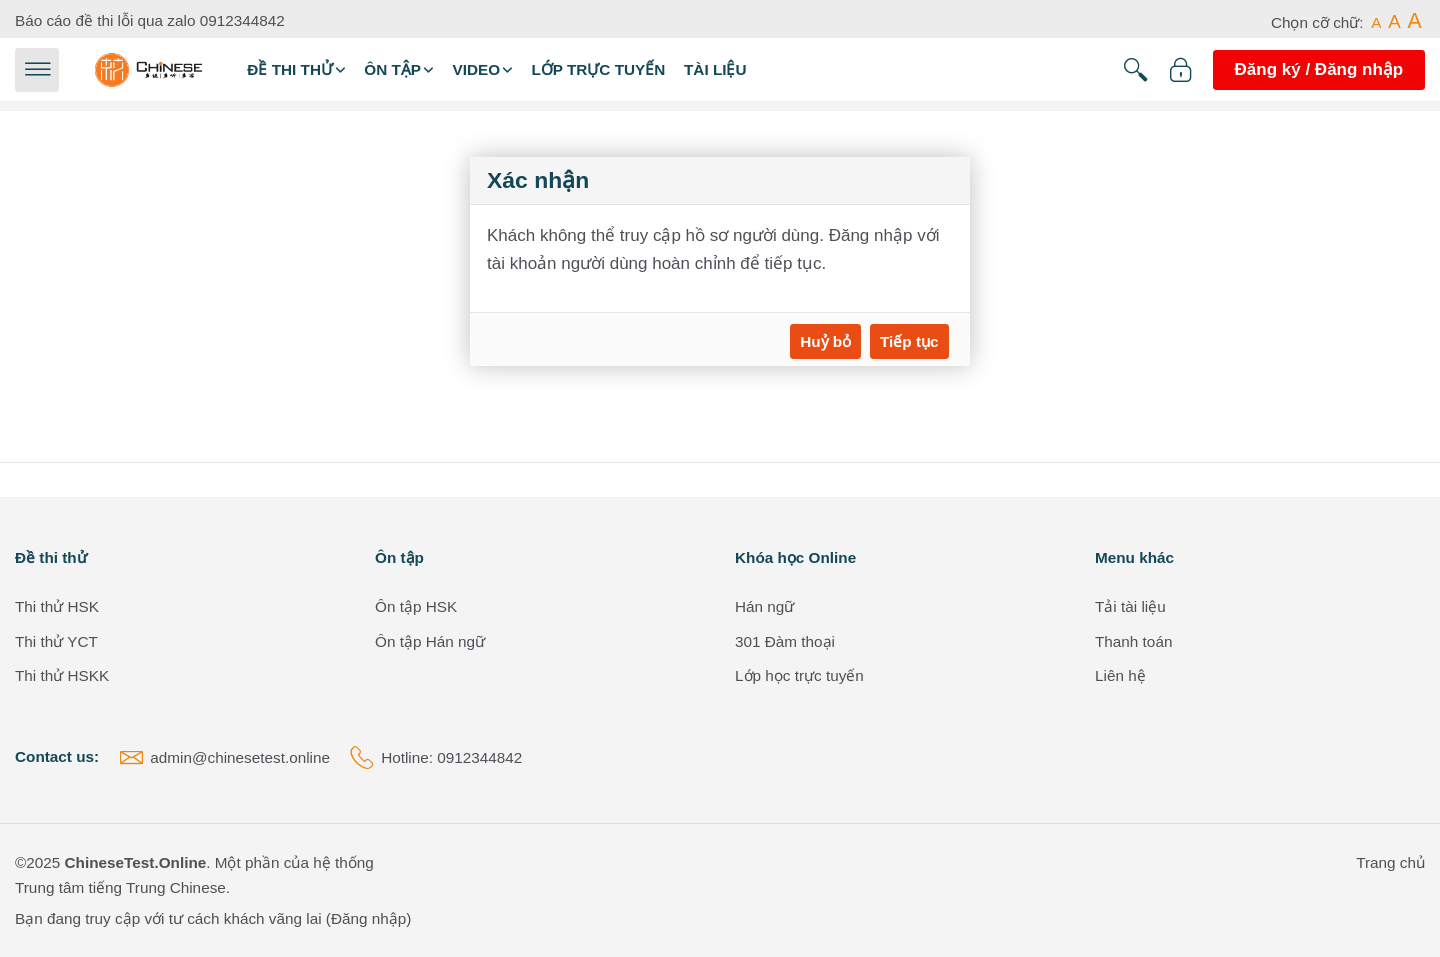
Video (476, 69)
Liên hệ (1120, 675)
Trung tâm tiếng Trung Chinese (120, 887)
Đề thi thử (290, 69)
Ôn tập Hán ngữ (430, 641)
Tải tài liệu (1130, 606)
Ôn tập (392, 69)
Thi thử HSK (57, 606)
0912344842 (242, 20)
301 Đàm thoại (785, 641)
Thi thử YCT (56, 641)
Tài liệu (715, 69)
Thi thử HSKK (62, 675)
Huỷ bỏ (825, 341)
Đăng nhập (368, 918)
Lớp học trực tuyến (799, 675)
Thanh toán (1133, 641)
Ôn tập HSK (416, 606)
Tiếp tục (909, 341)
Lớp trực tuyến (598, 69)
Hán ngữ (764, 606)
